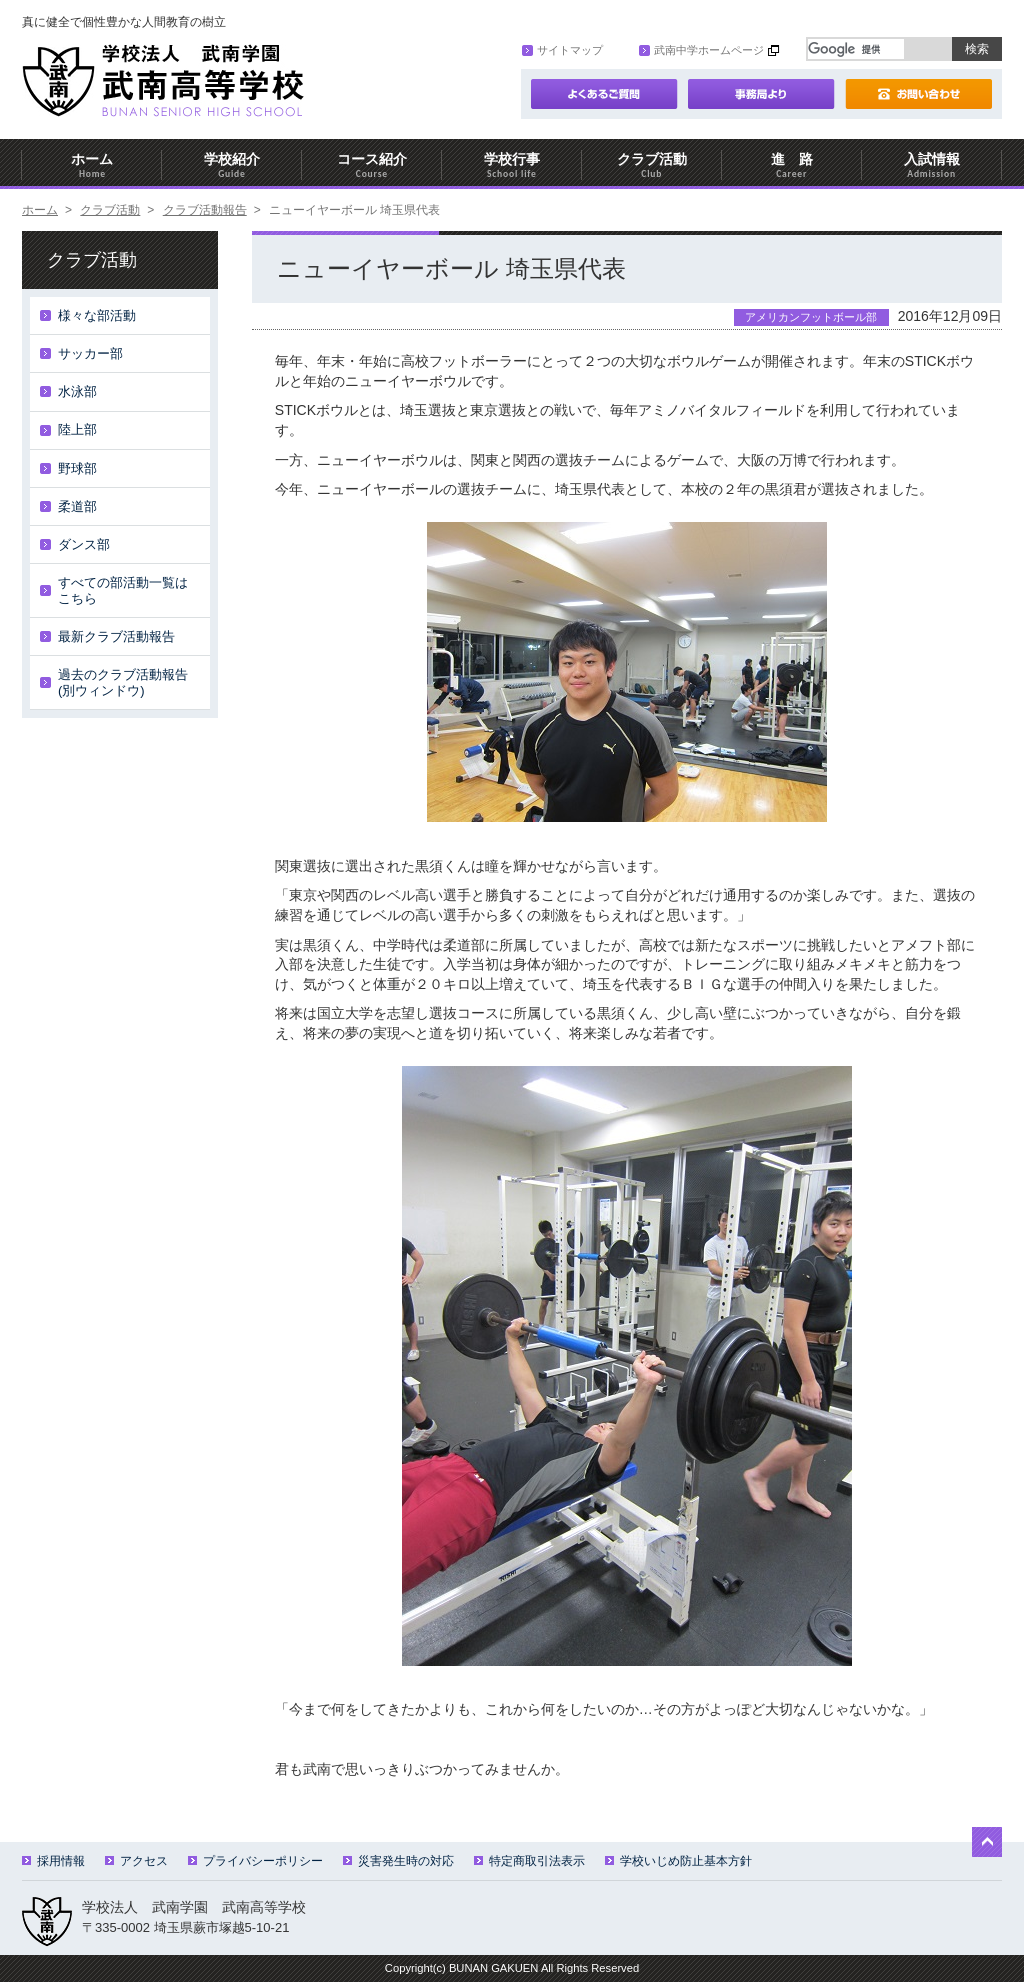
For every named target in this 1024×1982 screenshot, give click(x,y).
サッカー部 (90, 353)
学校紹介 (232, 165)
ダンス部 (84, 544)
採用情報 (53, 1861)
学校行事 (512, 165)
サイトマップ (562, 50)
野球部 (77, 468)
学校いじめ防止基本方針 (678, 1861)
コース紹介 (372, 165)
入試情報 (932, 165)
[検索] (856, 49)
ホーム (92, 165)
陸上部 (77, 429)
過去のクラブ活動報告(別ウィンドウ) (123, 682)
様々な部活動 (97, 315)
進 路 (792, 165)
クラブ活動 (652, 165)
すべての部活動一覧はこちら (123, 590)
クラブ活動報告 (205, 210)
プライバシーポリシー (255, 1861)
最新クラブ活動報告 (116, 636)
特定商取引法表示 (529, 1861)
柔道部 (77, 506)
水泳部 (77, 391)
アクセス (136, 1861)
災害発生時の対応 (398, 1861)
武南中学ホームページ (701, 50)
